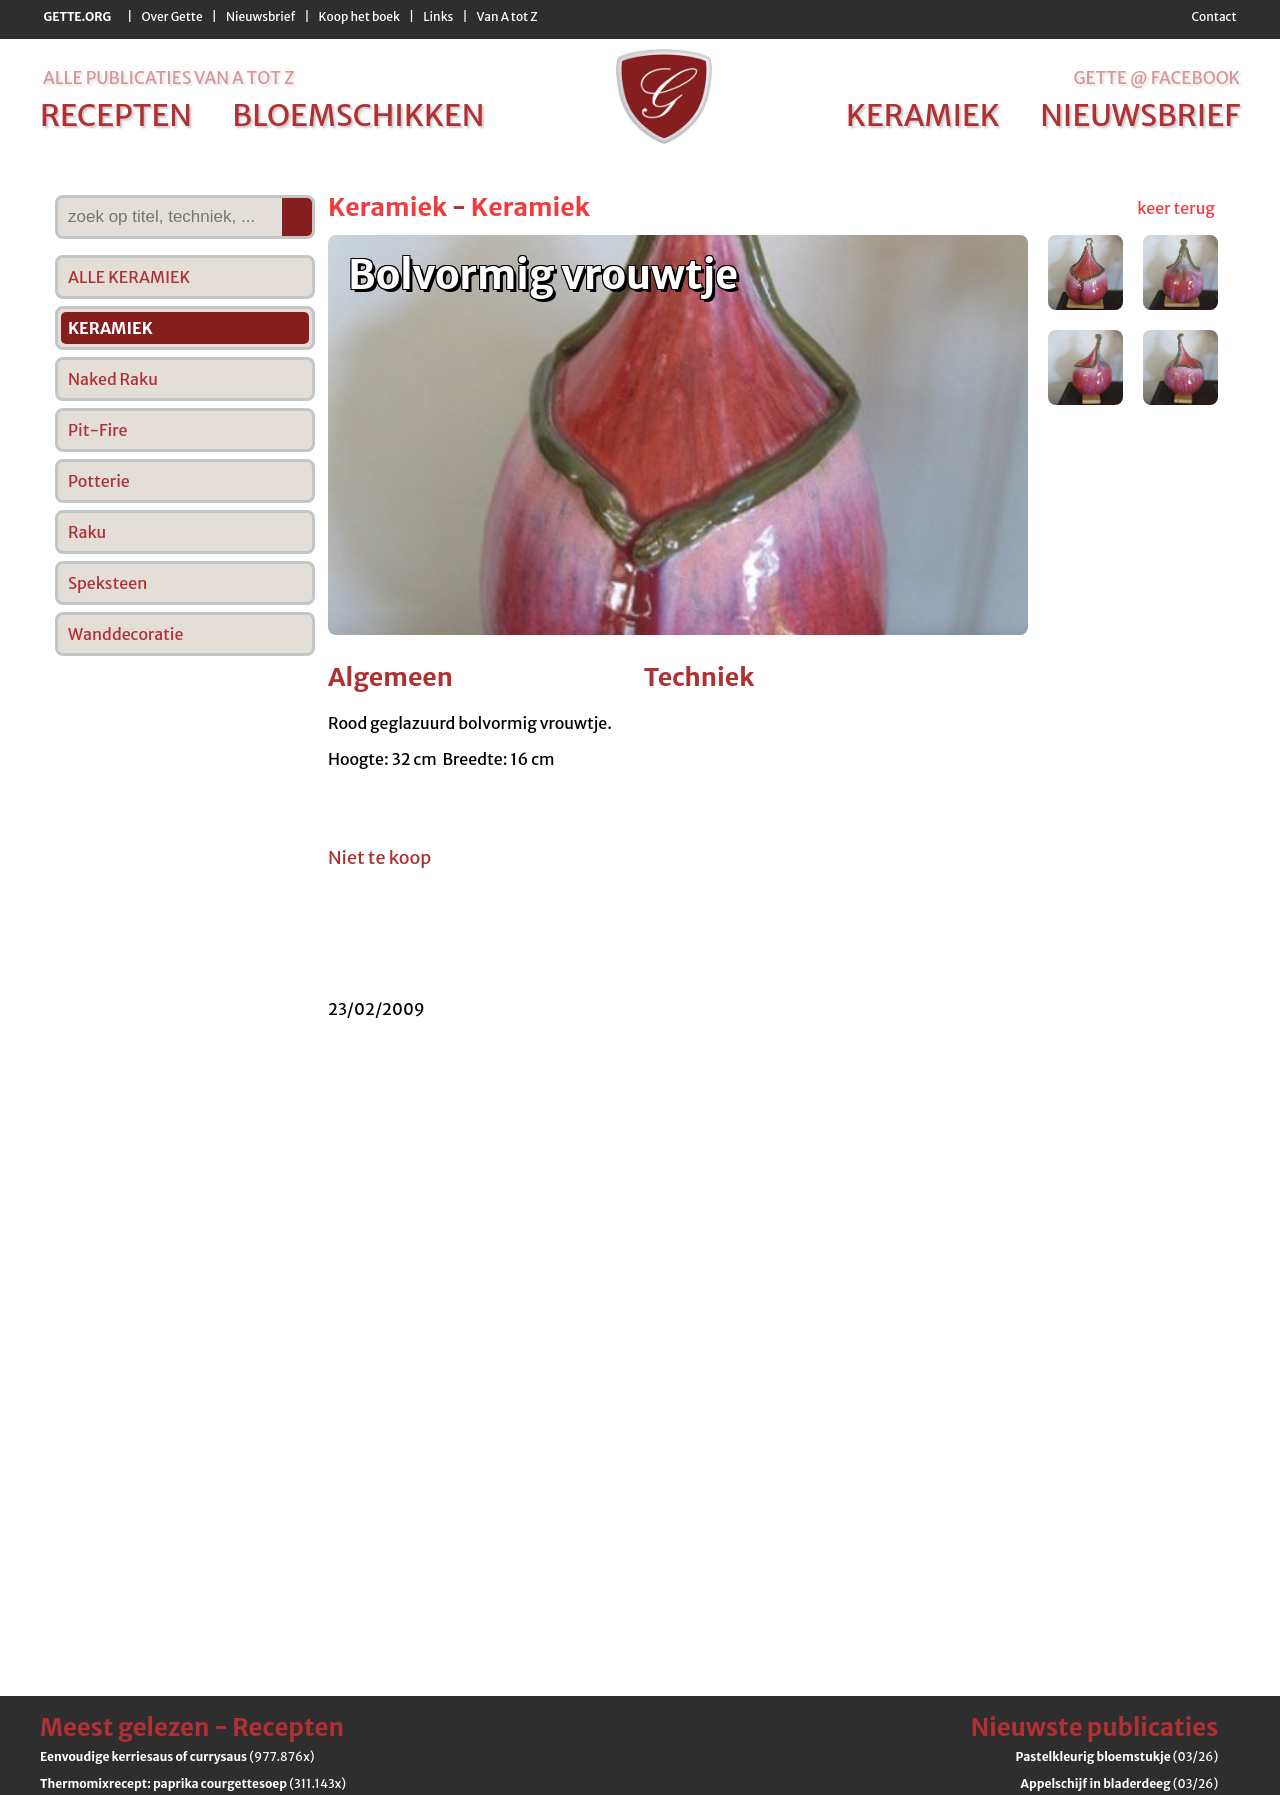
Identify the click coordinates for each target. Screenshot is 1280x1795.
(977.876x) (177, 1756)
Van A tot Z (507, 16)
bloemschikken (358, 115)
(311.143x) (193, 1783)
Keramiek (387, 207)
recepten (116, 115)
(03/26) (1117, 1756)
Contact (1213, 16)
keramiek (923, 115)
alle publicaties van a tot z (168, 78)
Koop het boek (359, 16)
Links (438, 16)
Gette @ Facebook (1156, 78)
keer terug (1176, 208)
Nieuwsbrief (260, 16)
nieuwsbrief (1140, 115)
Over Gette (171, 16)
